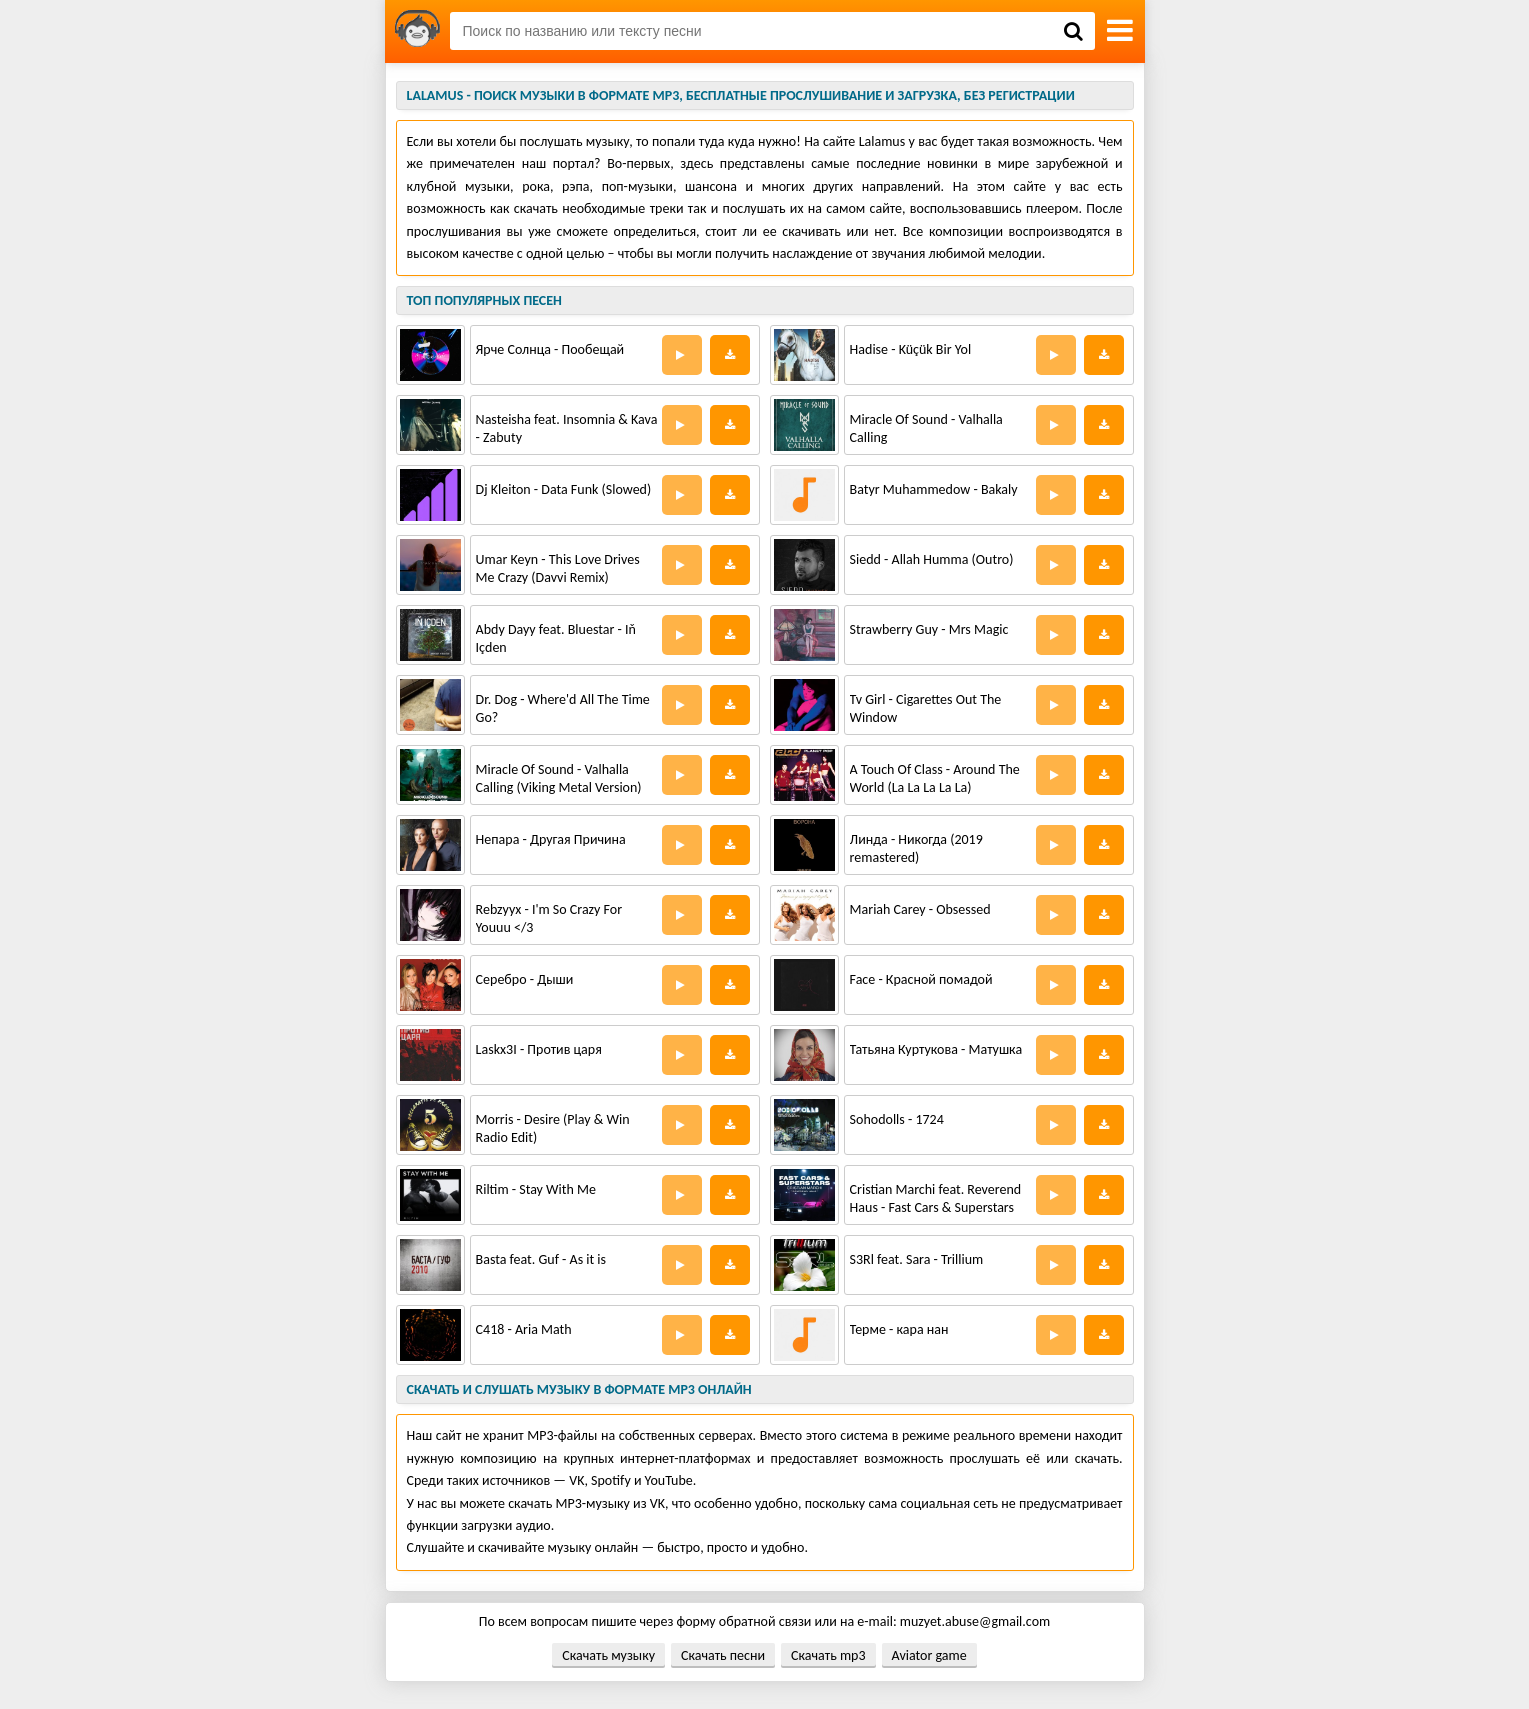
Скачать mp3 (828, 1655)
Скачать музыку (608, 1655)
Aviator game (929, 1655)
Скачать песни (723, 1655)
